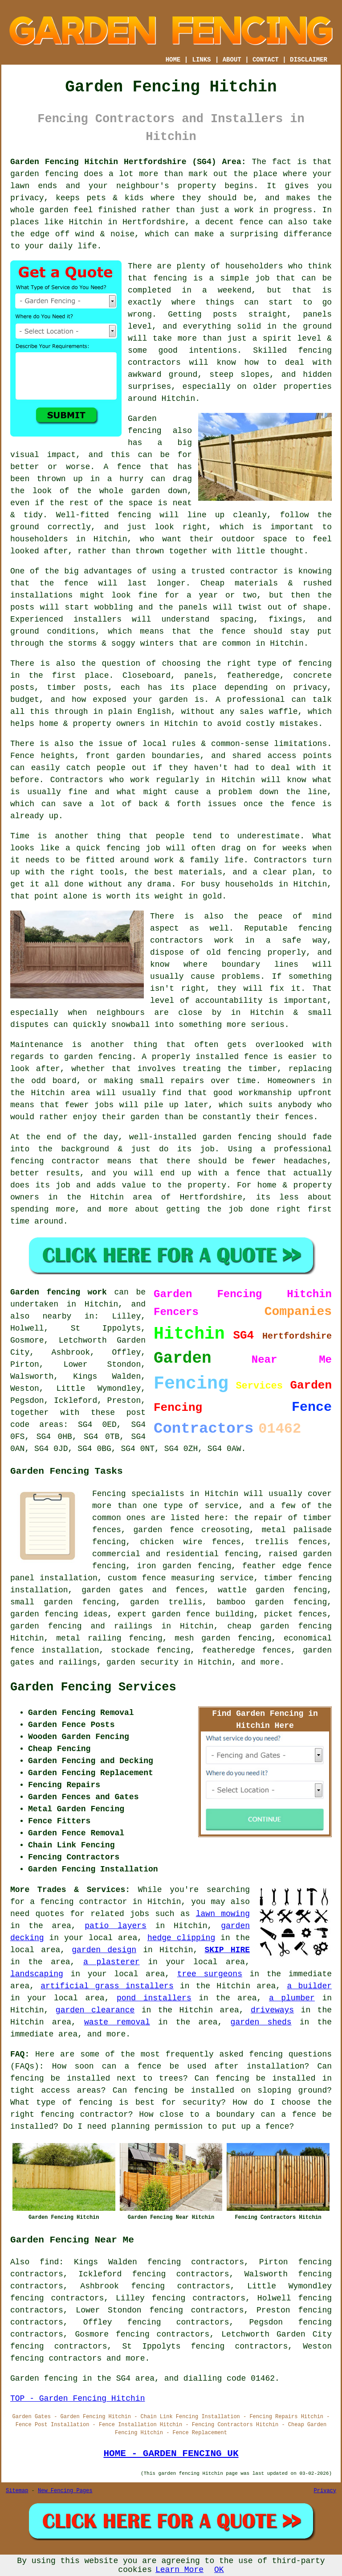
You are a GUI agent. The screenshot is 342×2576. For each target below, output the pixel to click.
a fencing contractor (78, 1901)
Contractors (76, 779)
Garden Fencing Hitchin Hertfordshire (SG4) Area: (128, 161)
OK (219, 2569)
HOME (173, 59)
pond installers (154, 1998)
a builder (309, 1986)
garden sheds (261, 2022)
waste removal (117, 2022)
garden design (104, 1949)
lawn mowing (223, 1913)
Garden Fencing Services (93, 1687)
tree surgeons (209, 1974)
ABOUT (232, 59)
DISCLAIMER (308, 59)
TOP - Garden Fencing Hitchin (77, 2398)
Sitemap (17, 2491)
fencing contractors (56, 2358)
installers (97, 619)
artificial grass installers (107, 1986)
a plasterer (111, 1962)
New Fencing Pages (65, 2491)
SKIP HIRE (227, 1949)
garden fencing (98, 1056)
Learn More (179, 2569)
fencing (123, 848)
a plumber (292, 1998)
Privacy (325, 2491)
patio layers (116, 1925)
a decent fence (229, 222)
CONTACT (265, 59)
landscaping (36, 1974)
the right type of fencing (269, 663)
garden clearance (95, 2010)
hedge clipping (181, 1937)
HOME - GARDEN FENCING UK (170, 2453)
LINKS (201, 59)
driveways (272, 2010)
